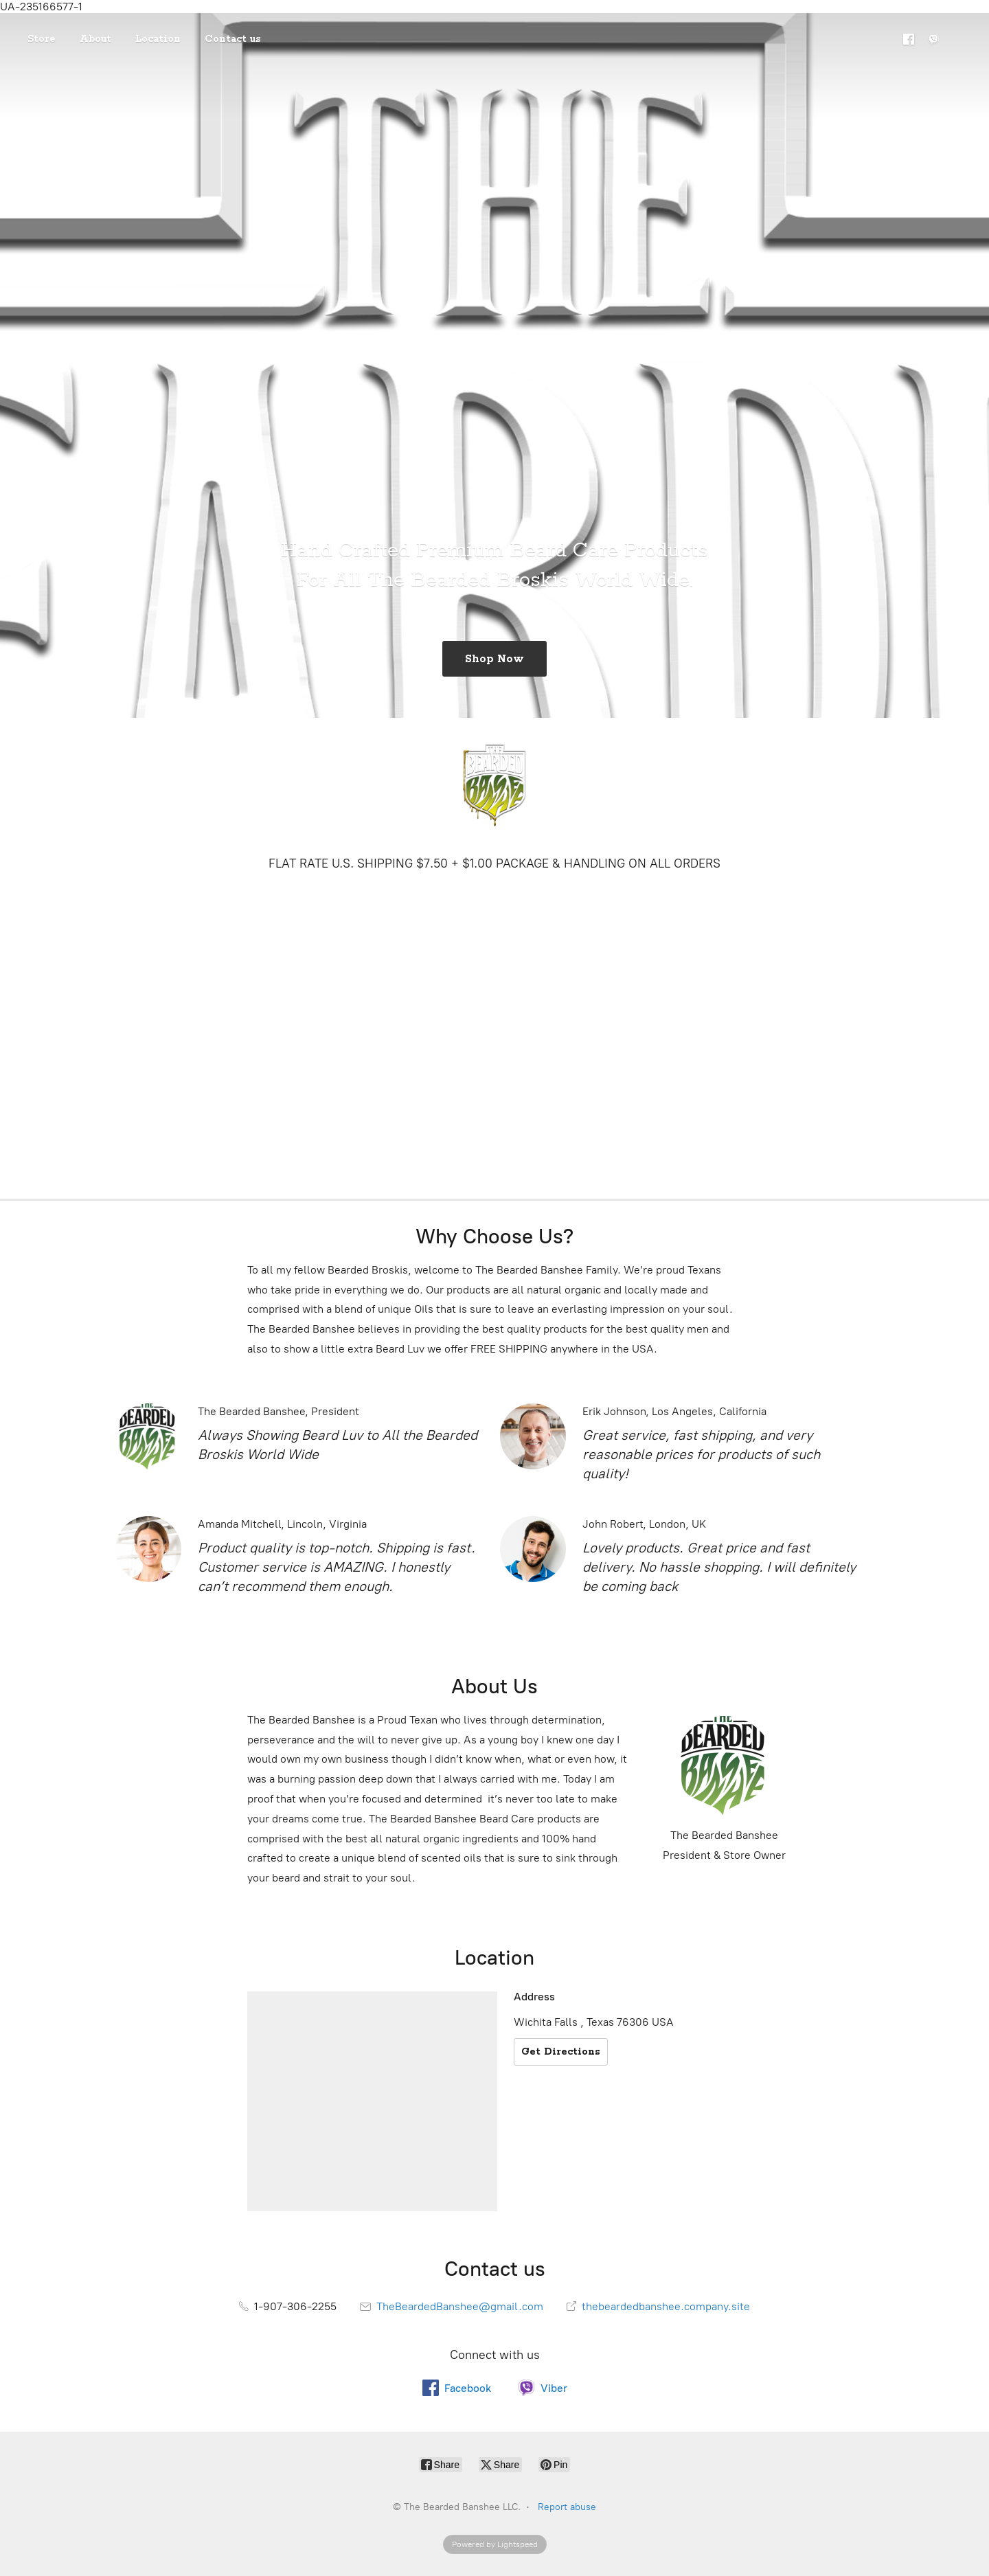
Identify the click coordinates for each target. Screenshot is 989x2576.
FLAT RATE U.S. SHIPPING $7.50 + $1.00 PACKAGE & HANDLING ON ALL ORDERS (494, 863)
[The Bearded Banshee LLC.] (494, 785)
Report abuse (567, 2507)
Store (41, 39)
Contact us (233, 39)
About (95, 39)
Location (158, 39)
